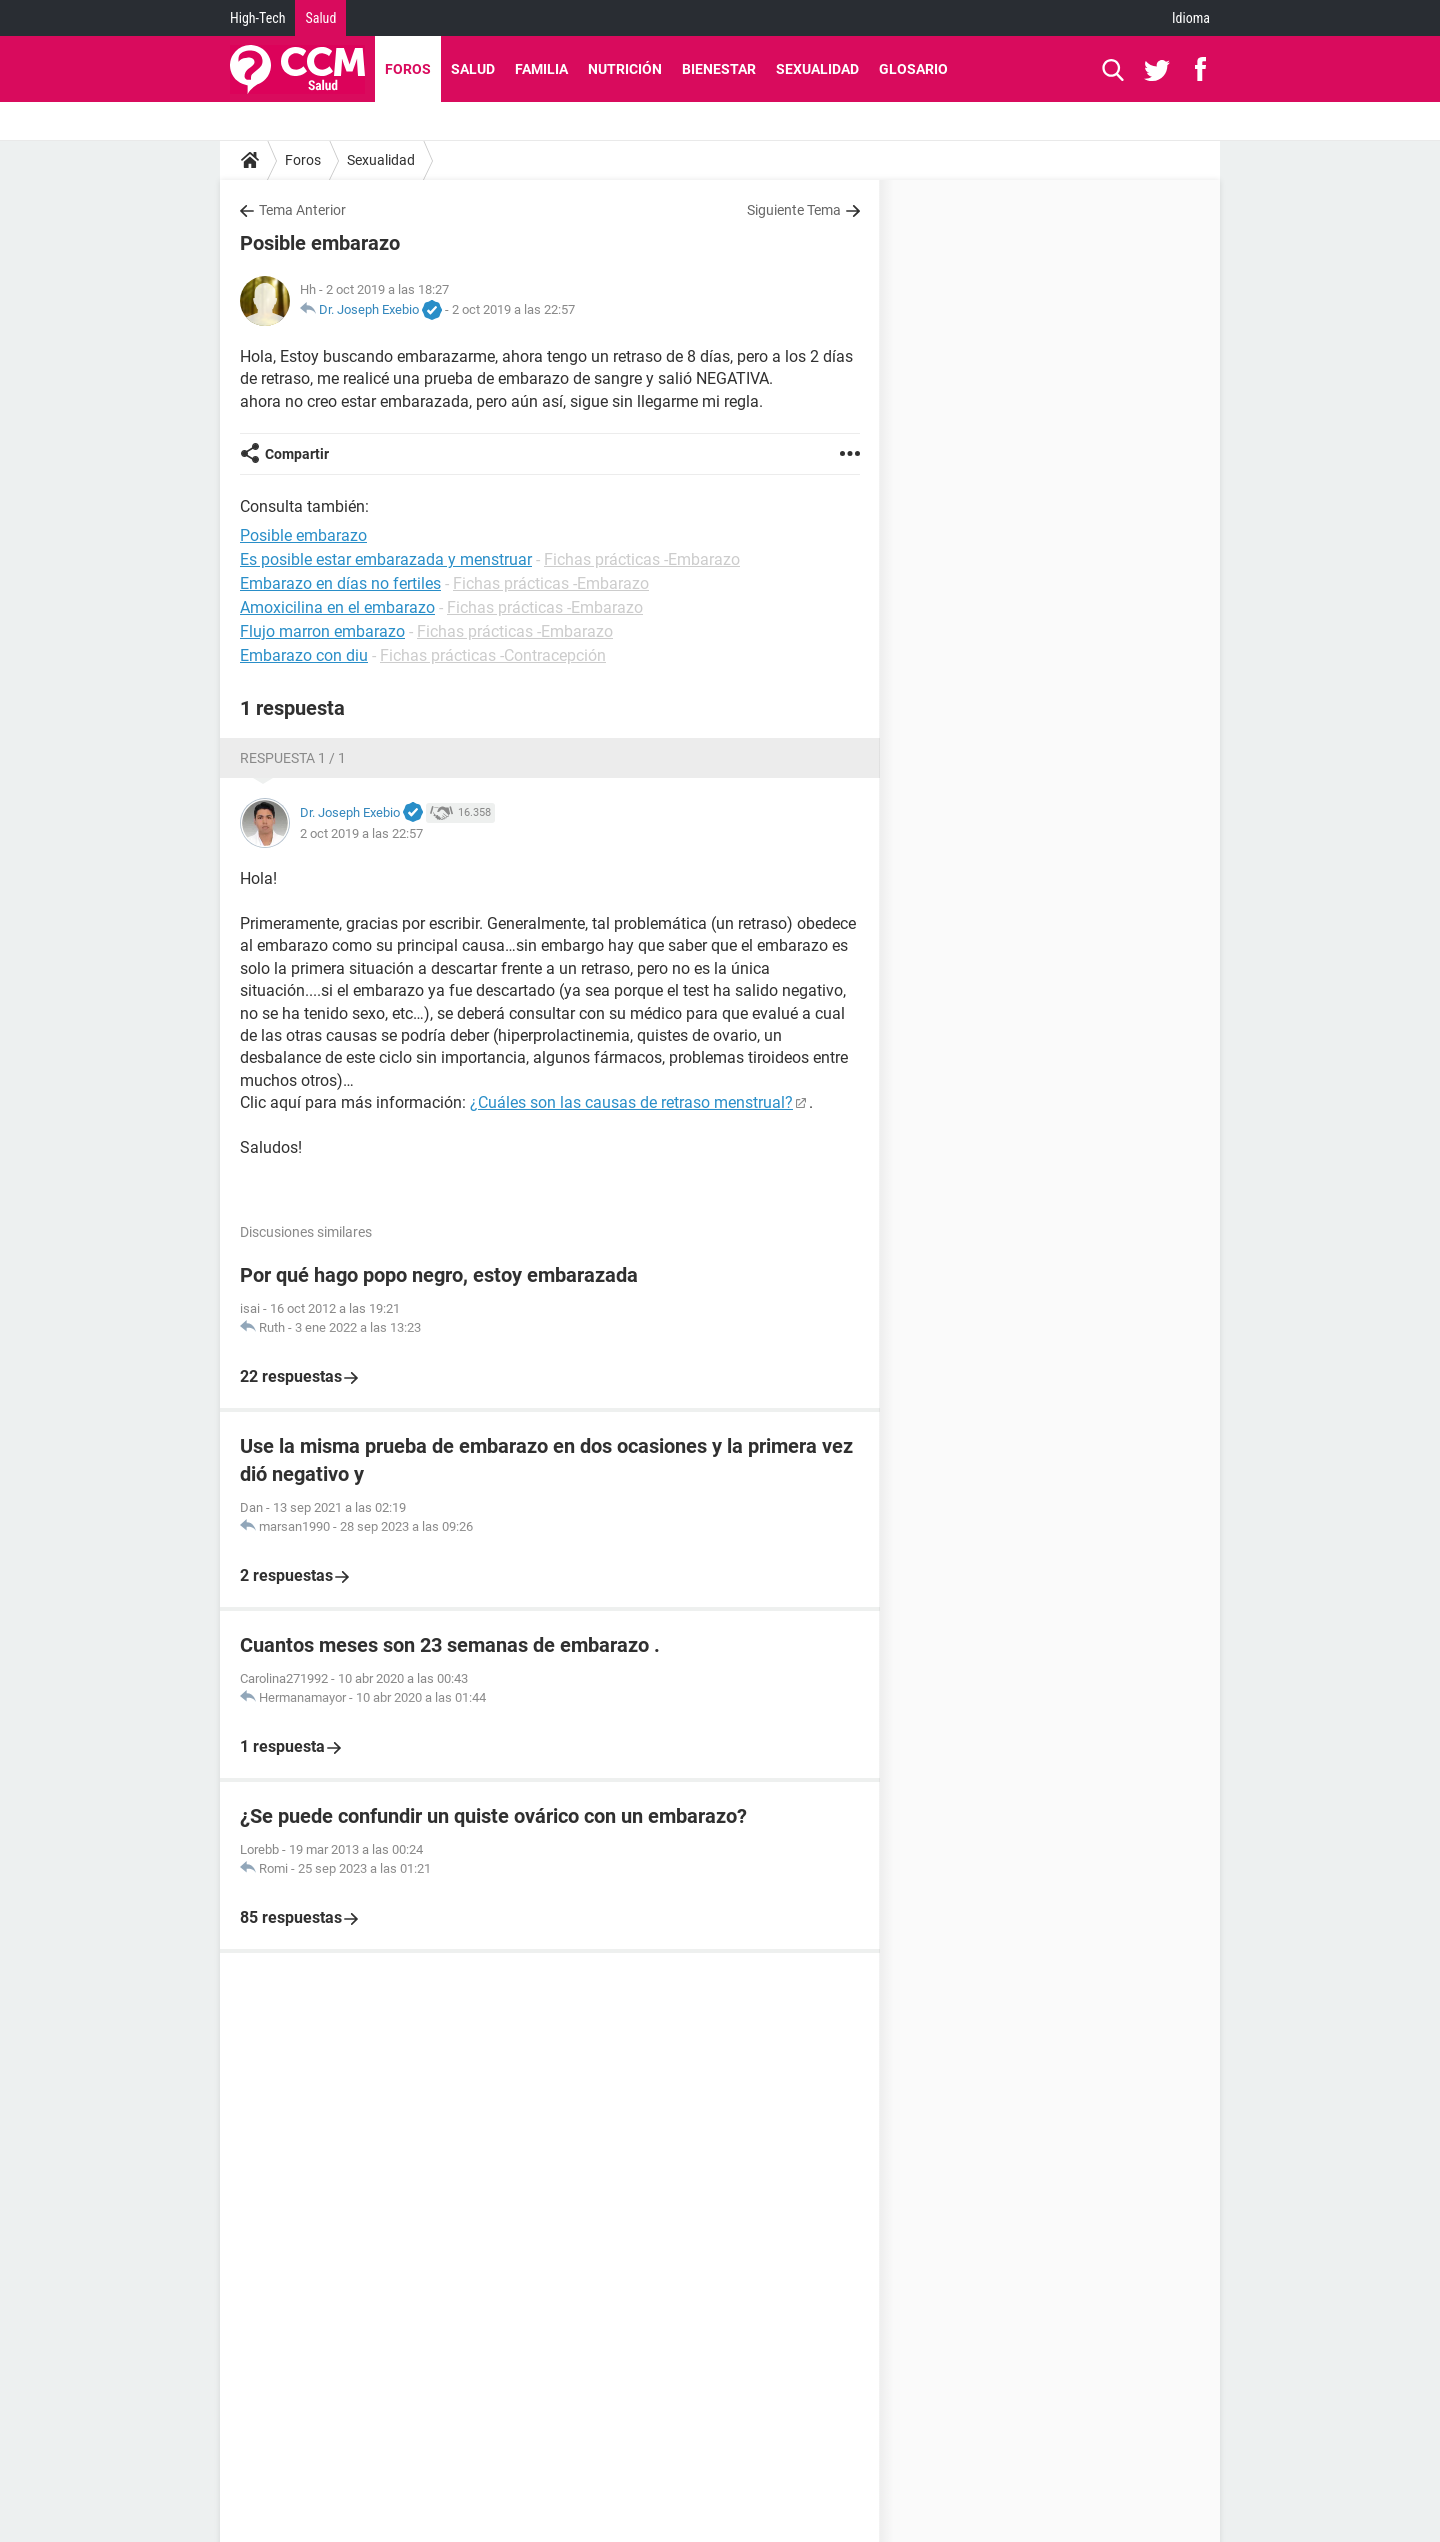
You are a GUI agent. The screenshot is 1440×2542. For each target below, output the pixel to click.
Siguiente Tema (794, 210)
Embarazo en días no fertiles (340, 583)
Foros (408, 69)
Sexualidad (817, 69)
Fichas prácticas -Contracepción (493, 655)
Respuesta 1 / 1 (293, 758)
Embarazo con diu (304, 655)
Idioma (1191, 18)
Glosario (913, 69)
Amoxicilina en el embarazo (337, 607)
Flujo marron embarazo (322, 631)
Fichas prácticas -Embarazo (642, 559)
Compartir (297, 454)
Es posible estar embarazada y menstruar (386, 559)
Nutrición (625, 69)
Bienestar (719, 69)
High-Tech (257, 18)
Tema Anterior (302, 210)
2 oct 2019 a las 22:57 (513, 309)
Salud (320, 18)
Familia (541, 69)
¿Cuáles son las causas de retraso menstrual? (631, 1102)
